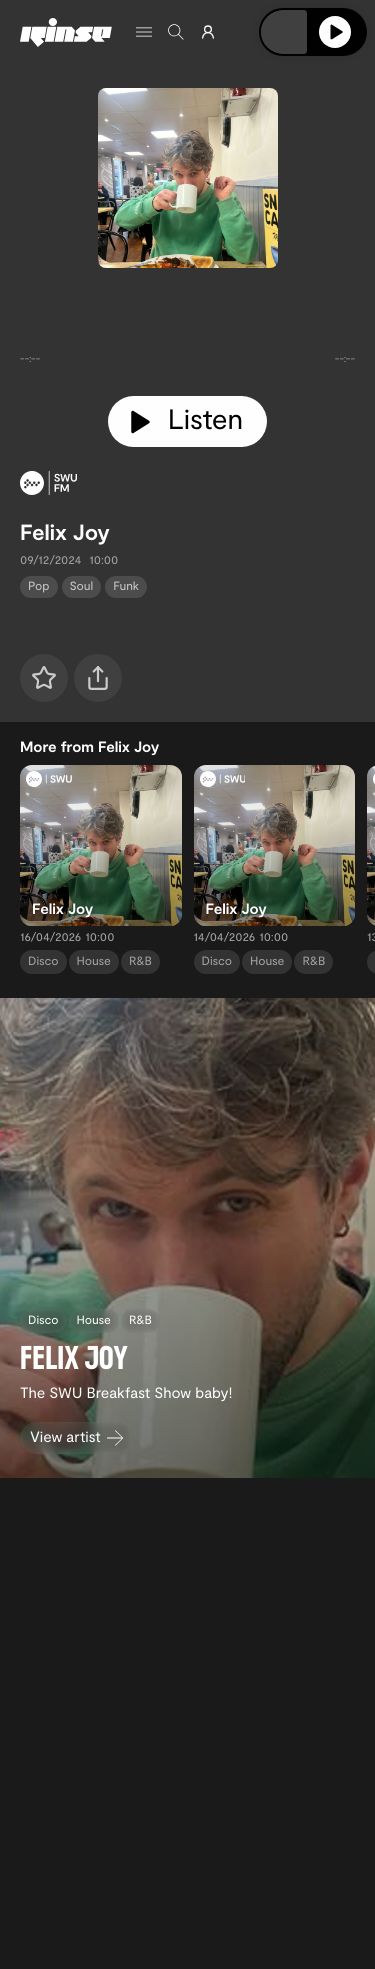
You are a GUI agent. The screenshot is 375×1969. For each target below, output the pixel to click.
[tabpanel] (187, 328)
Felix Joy (65, 532)
